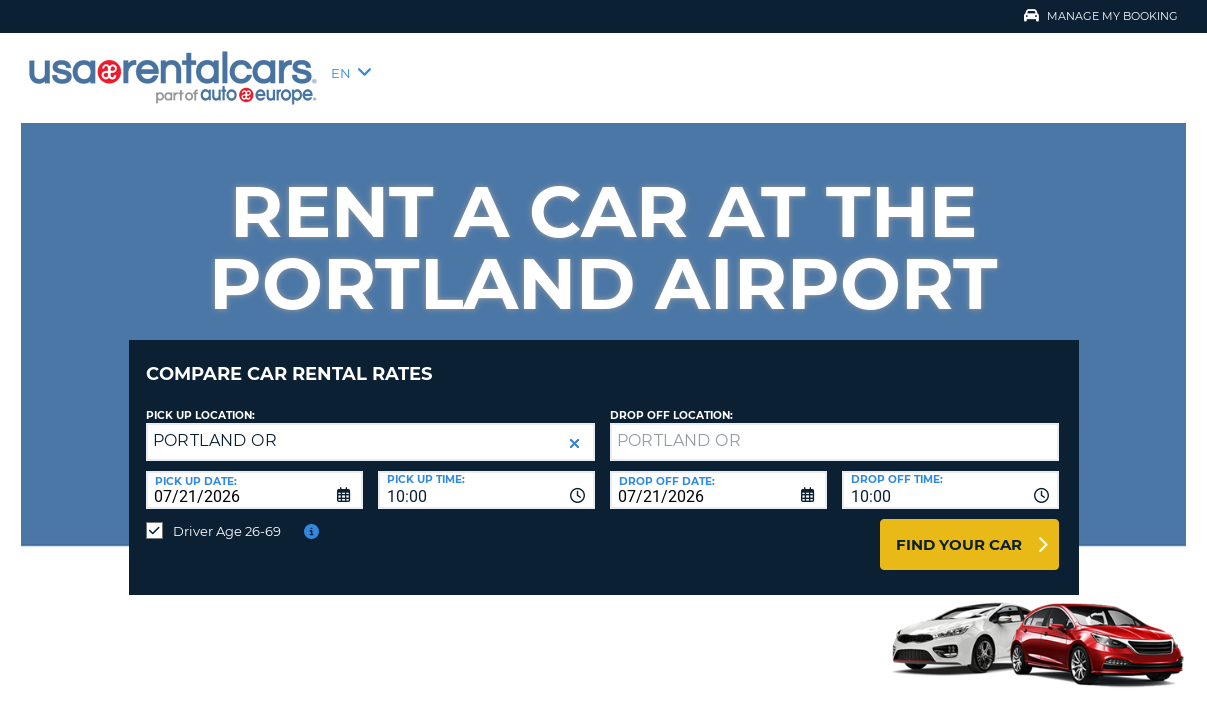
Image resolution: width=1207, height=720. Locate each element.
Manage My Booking (1101, 16)
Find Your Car (959, 529)
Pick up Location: (200, 400)
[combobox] (486, 475)
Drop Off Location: (671, 400)
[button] (574, 428)
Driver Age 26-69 (227, 516)
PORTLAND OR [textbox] (215, 425)
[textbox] (834, 427)
